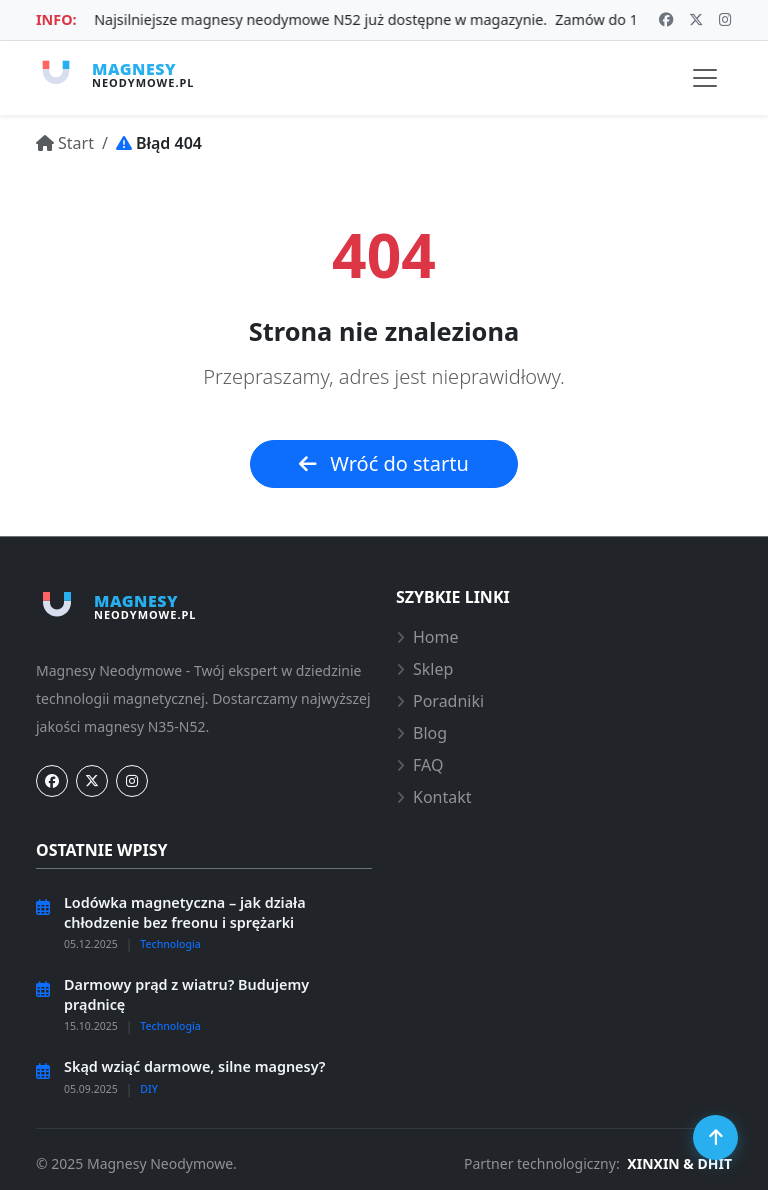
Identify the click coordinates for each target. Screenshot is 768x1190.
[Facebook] (52, 781)
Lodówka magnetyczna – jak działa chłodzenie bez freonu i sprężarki (185, 912)
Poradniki (440, 701)
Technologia (170, 944)
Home (427, 637)
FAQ (419, 765)
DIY (149, 1089)
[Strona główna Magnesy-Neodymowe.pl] (115, 74)
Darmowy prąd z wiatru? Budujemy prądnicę (186, 994)
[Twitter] (92, 781)
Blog (421, 733)
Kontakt (434, 797)
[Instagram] (132, 781)
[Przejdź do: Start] (65, 143)
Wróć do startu (384, 463)
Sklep (424, 669)
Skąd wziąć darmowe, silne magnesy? (194, 1066)
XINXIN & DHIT (679, 1163)
